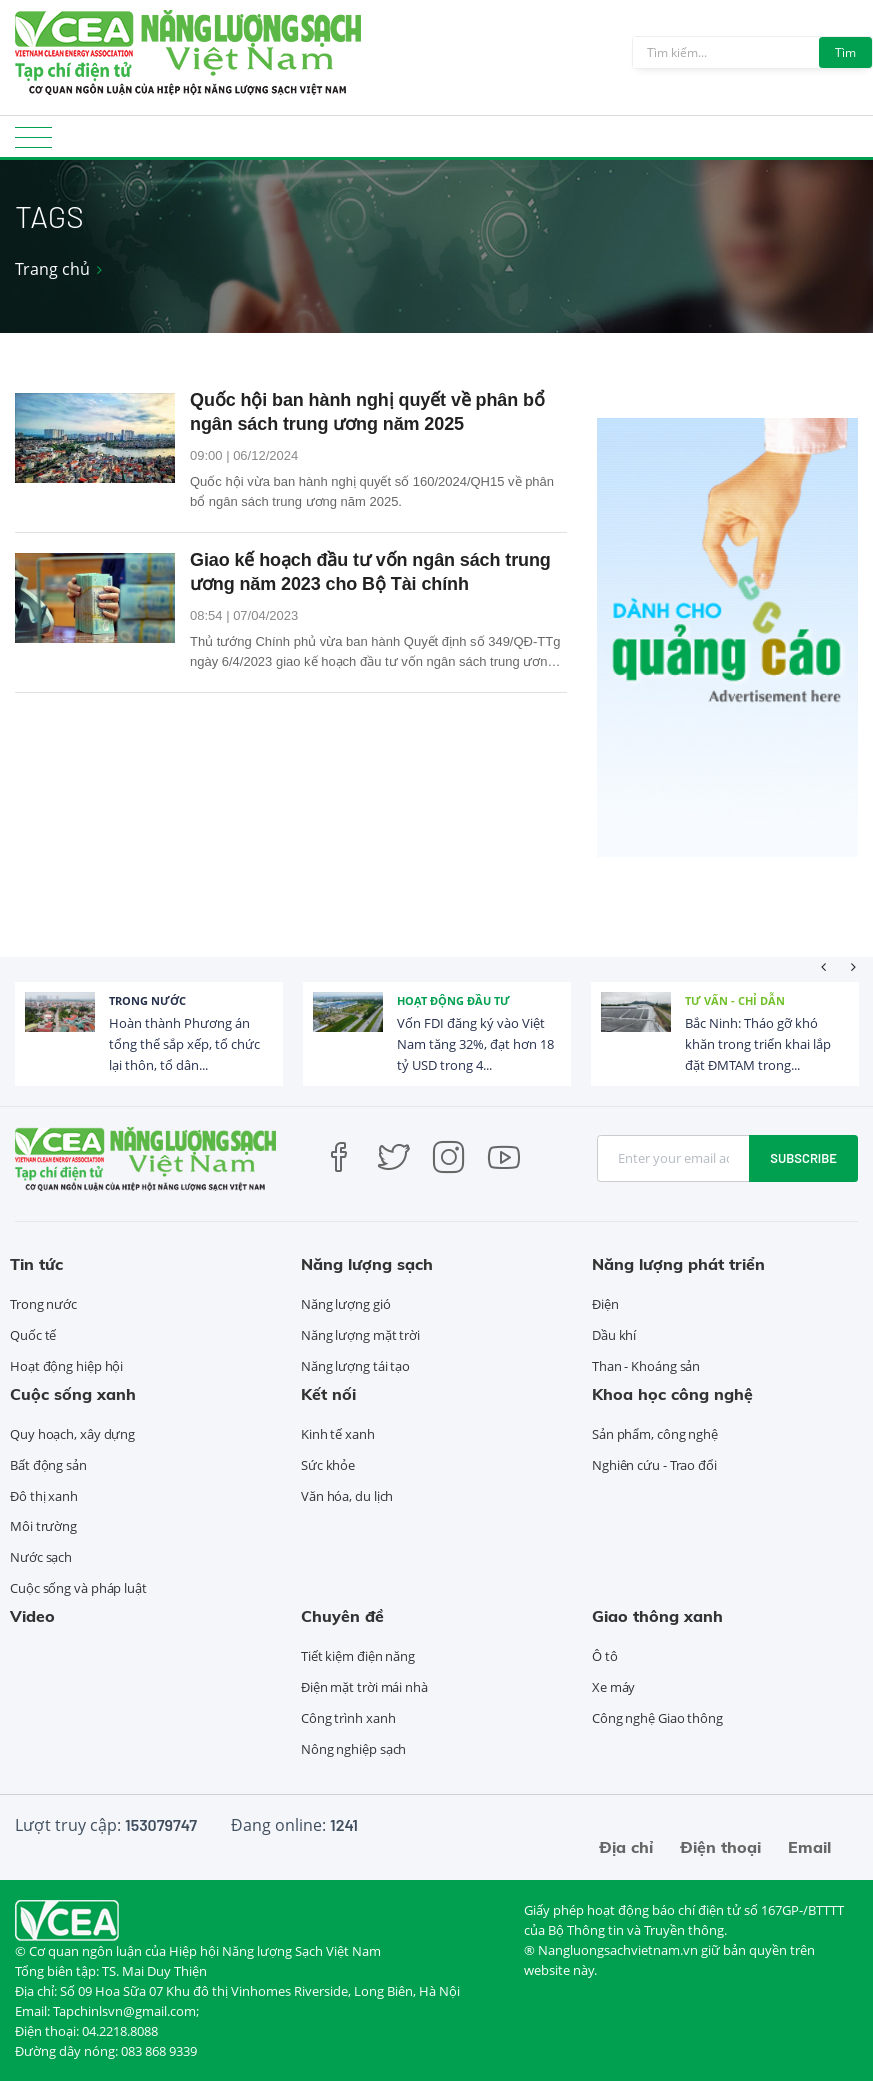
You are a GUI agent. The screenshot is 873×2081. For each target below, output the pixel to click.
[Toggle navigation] (33, 143)
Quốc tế (33, 1335)
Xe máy (613, 1687)
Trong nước (147, 1000)
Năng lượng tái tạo (355, 1366)
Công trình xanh (348, 1718)
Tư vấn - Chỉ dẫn (735, 1000)
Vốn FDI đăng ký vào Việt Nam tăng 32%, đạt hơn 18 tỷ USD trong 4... (475, 1044)
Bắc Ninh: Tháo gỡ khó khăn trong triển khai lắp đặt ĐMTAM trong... (758, 1044)
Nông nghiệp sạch (353, 1749)
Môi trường (43, 1526)
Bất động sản (48, 1465)
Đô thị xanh (44, 1496)
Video (32, 1616)
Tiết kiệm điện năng (358, 1656)
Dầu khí (614, 1335)
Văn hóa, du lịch (347, 1496)
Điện (605, 1304)
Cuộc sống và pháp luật (78, 1588)
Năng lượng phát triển (678, 1264)
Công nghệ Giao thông (657, 1718)
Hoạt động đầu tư (453, 1000)
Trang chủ (52, 269)
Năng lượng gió (346, 1304)
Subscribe (803, 1158)
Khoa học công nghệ (672, 1394)
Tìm (845, 52)
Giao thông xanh (657, 1616)
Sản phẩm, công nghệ (655, 1434)
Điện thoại (720, 1847)
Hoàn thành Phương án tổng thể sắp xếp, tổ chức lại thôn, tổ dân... (184, 1044)
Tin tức (36, 1264)
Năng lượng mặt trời (360, 1335)
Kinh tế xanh (338, 1434)
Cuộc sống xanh (73, 1394)
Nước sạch (41, 1557)
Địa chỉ (626, 1847)
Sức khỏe (328, 1465)
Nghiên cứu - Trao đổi (654, 1465)
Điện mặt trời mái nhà (364, 1687)
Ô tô (605, 1656)
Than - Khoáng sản (646, 1366)
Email (809, 1847)
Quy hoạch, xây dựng (72, 1434)
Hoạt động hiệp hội (66, 1366)
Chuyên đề (342, 1616)
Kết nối (328, 1394)
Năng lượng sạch (367, 1264)
